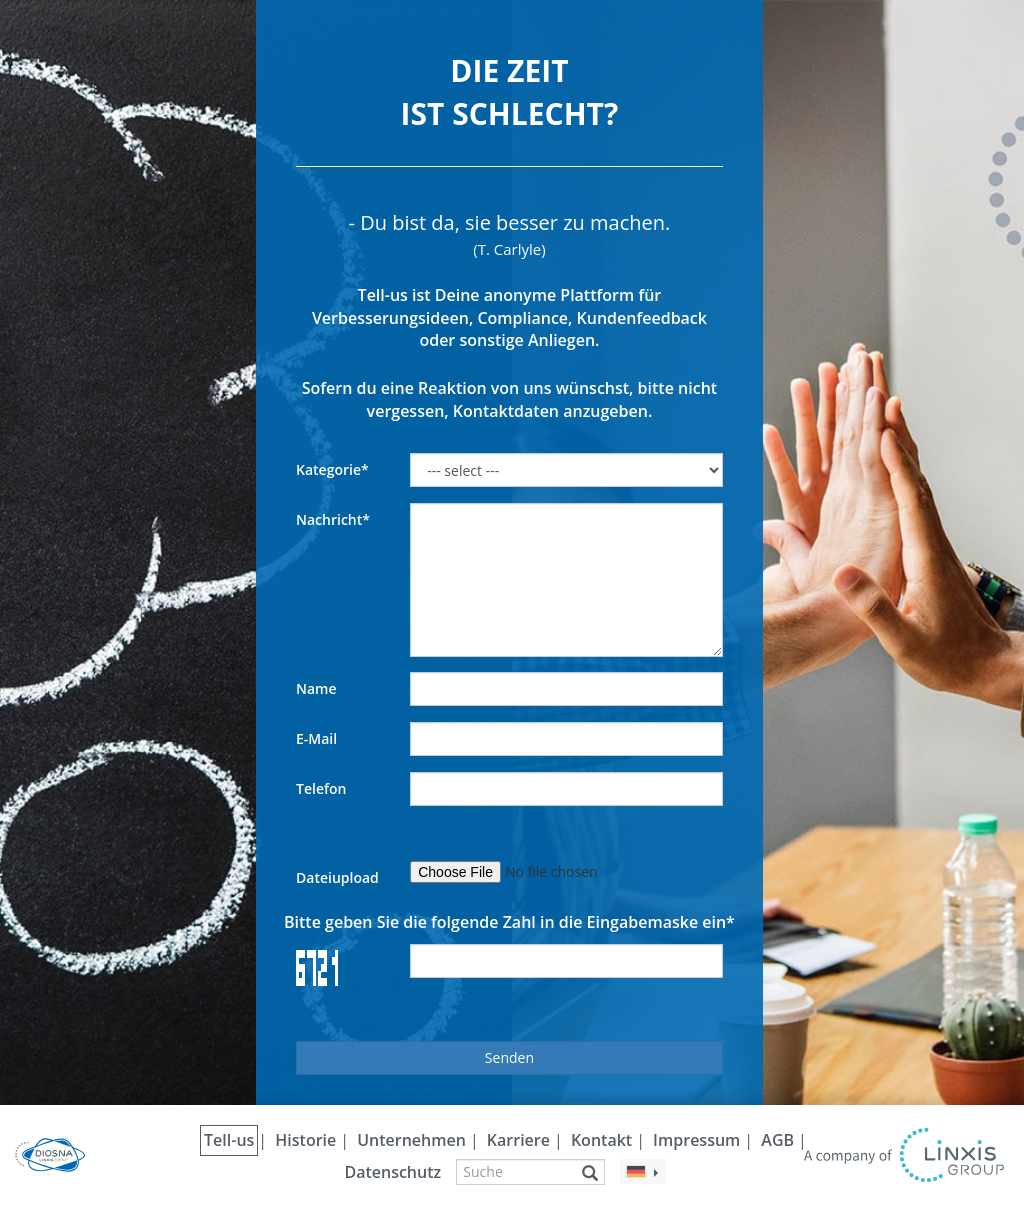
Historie (305, 1140)
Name (316, 688)
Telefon (321, 788)
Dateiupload (337, 877)
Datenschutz (392, 1172)
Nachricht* (333, 519)
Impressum (696, 1140)
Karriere (518, 1140)
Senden (509, 1057)
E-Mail (316, 738)
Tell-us (229, 1140)
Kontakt (601, 1140)
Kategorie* (332, 469)
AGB (777, 1140)
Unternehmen (411, 1140)
